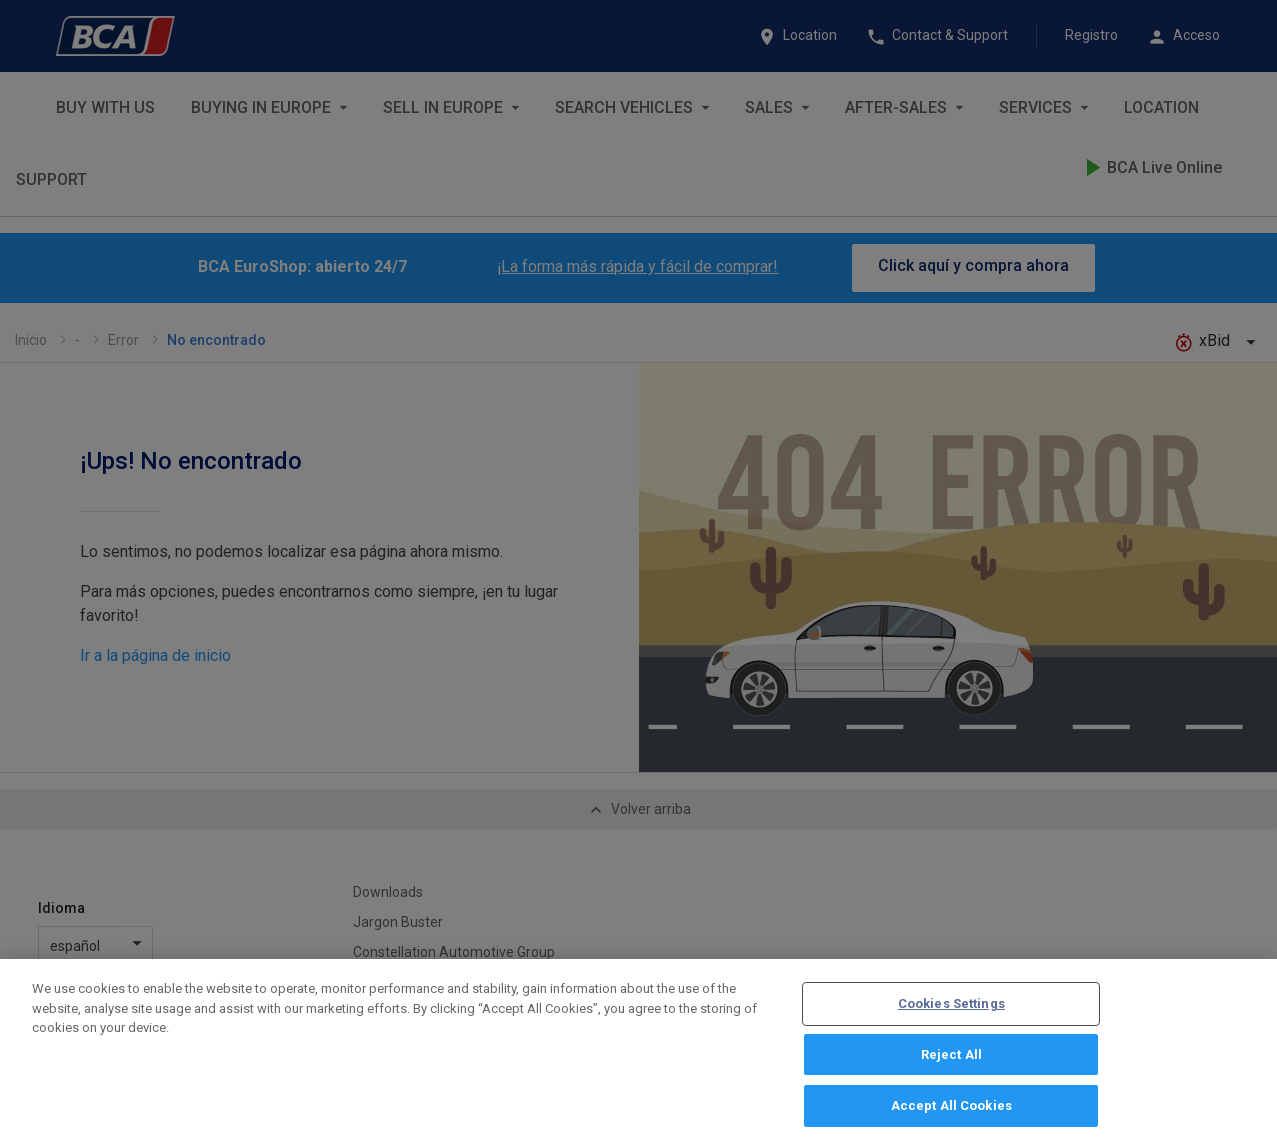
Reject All (951, 1059)
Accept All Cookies (951, 1111)
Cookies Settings (951, 1008)
